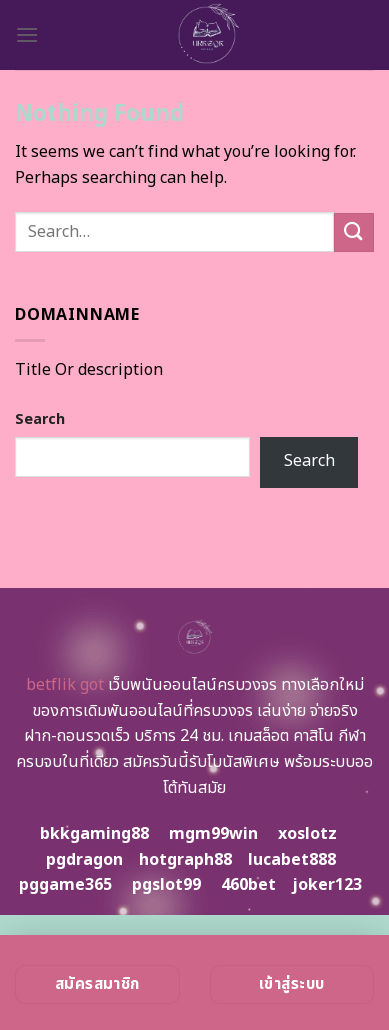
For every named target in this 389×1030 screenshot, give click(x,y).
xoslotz (307, 834)
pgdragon (84, 860)
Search (40, 419)
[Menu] (27, 34)
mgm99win (213, 834)
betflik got (65, 685)
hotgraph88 (185, 860)
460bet (248, 885)
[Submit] (354, 232)
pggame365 (65, 885)
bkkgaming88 (94, 834)
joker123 (327, 885)
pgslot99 (166, 885)
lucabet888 (292, 860)
